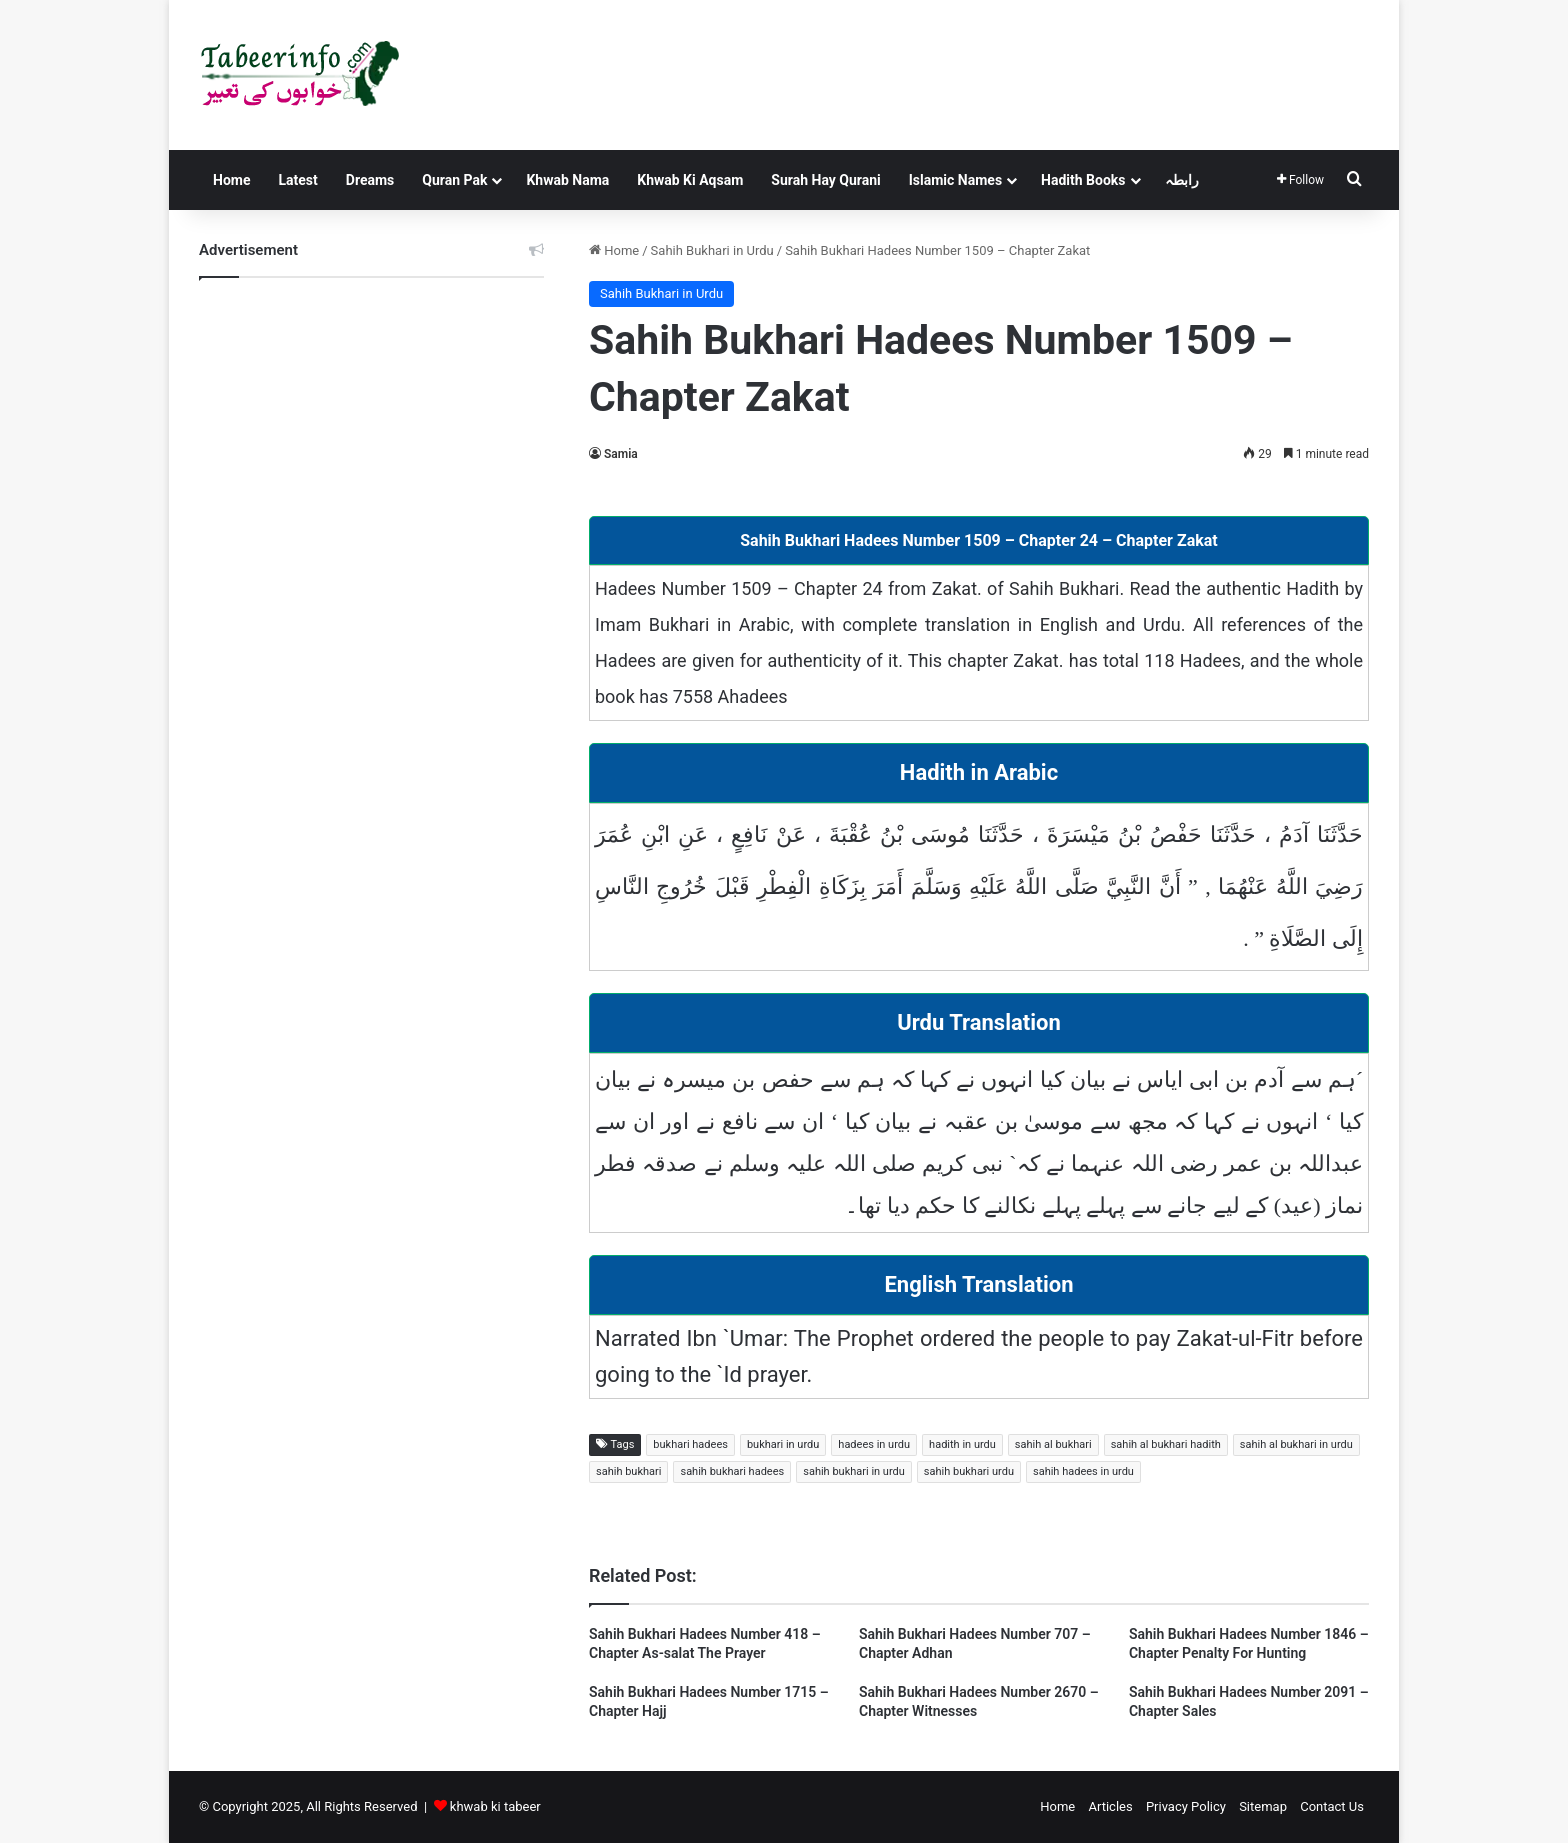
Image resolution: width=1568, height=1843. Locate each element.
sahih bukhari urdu (969, 1471)
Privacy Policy (1186, 1806)
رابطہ (1182, 180)
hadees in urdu (874, 1444)
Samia (621, 454)
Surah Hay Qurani (825, 180)
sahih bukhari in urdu (854, 1471)
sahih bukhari (628, 1471)
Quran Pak (454, 180)
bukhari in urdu (783, 1444)
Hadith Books (1083, 180)
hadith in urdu (962, 1444)
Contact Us (1332, 1806)
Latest (297, 180)
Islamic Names (955, 180)
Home (231, 180)
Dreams (370, 180)
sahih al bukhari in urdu (1296, 1444)
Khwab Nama (567, 180)
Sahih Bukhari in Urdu (712, 250)
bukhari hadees (690, 1444)
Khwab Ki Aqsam (690, 180)
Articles (1110, 1806)
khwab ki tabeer (495, 1806)
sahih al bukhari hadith (1166, 1444)
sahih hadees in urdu (1083, 1471)
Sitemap (1263, 1806)
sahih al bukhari (1053, 1444)
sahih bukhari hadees (732, 1471)
